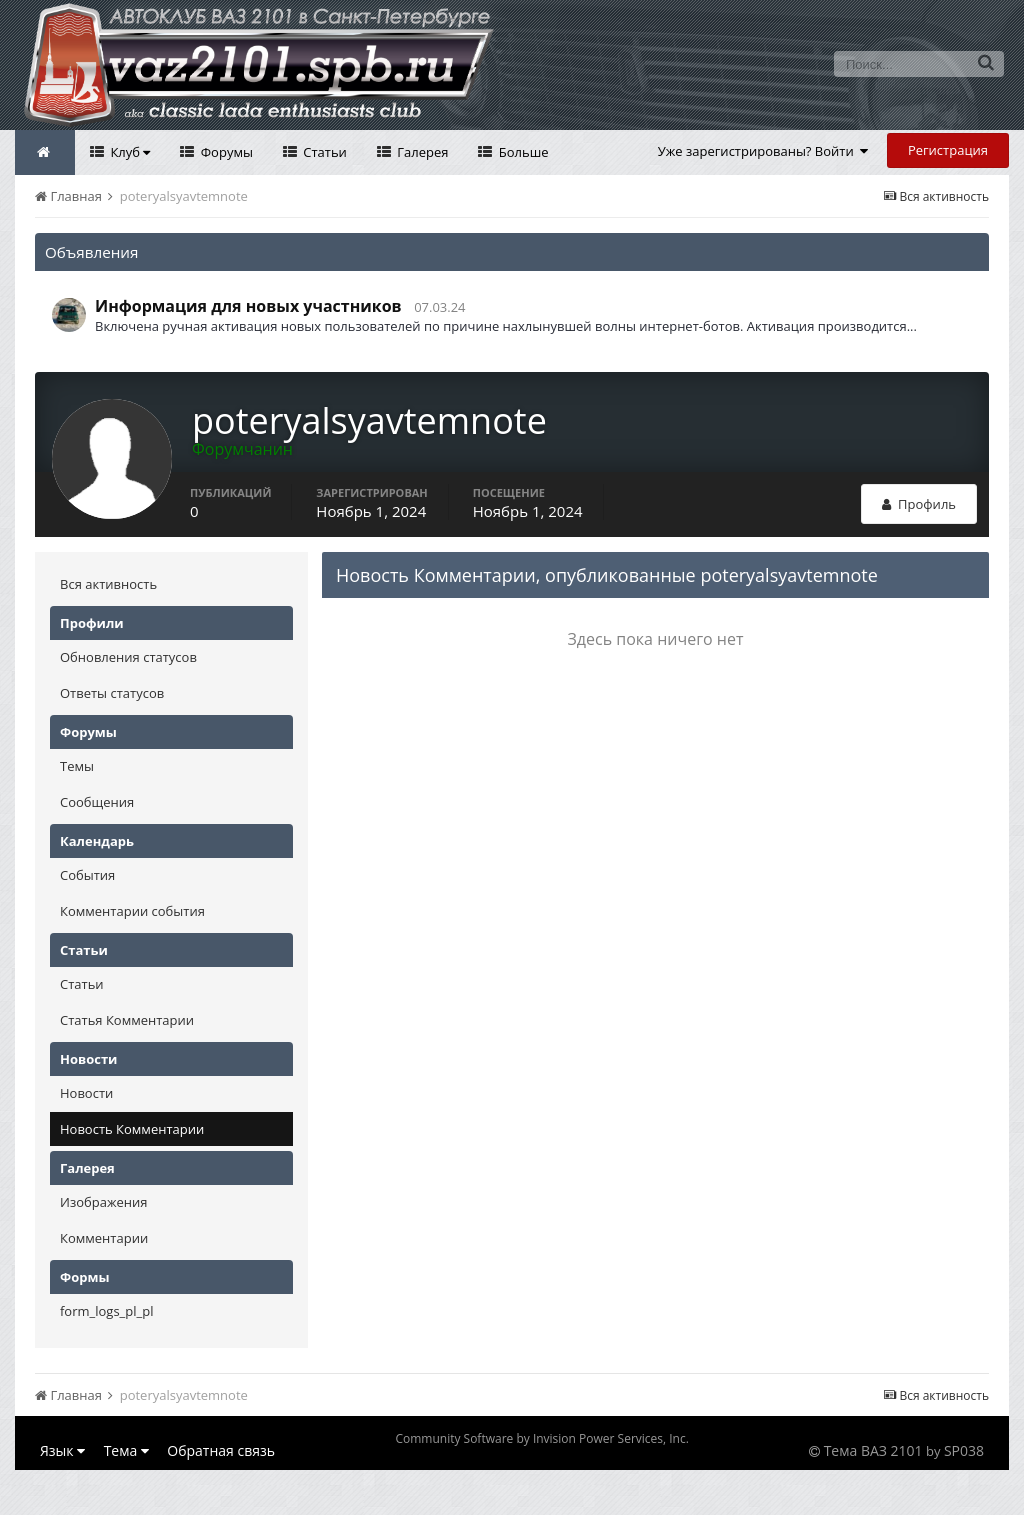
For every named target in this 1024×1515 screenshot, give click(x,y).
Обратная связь (221, 1450)
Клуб (128, 152)
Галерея (421, 152)
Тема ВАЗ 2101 (873, 1450)
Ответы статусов (112, 693)
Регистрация (948, 150)
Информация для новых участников (248, 306)
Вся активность (108, 584)
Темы (77, 766)
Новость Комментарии (132, 1129)
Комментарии (104, 1238)
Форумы (225, 152)
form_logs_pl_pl (106, 1311)
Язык (62, 1450)
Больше (521, 152)
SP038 (964, 1450)
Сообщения (97, 802)
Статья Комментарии (127, 1020)
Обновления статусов (128, 657)
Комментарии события (132, 911)
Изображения (103, 1202)
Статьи (323, 152)
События (87, 875)
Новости (86, 1093)
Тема (126, 1450)
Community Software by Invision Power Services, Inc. (541, 1438)
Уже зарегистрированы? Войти (763, 151)
